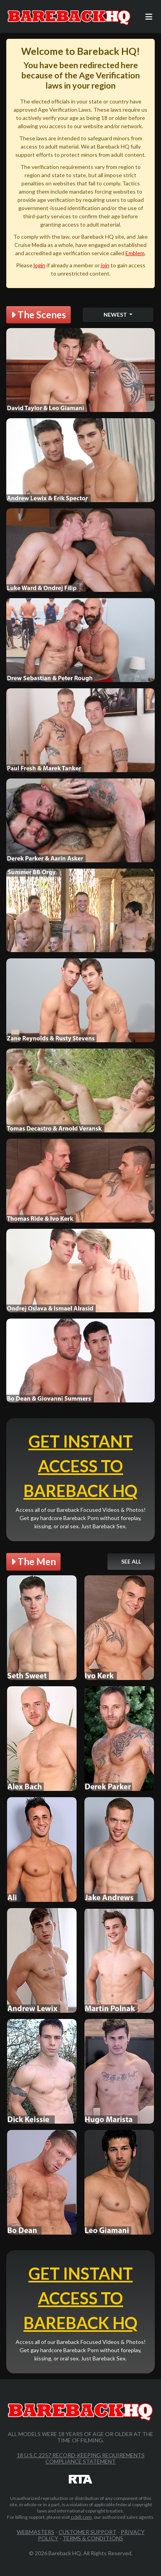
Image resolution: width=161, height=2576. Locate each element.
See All (131, 1561)
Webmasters (35, 2532)
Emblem (135, 253)
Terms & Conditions (93, 2538)
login (39, 265)
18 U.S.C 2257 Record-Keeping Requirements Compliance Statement (81, 2458)
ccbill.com (81, 2517)
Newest (116, 314)
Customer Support (87, 2532)
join (105, 265)
